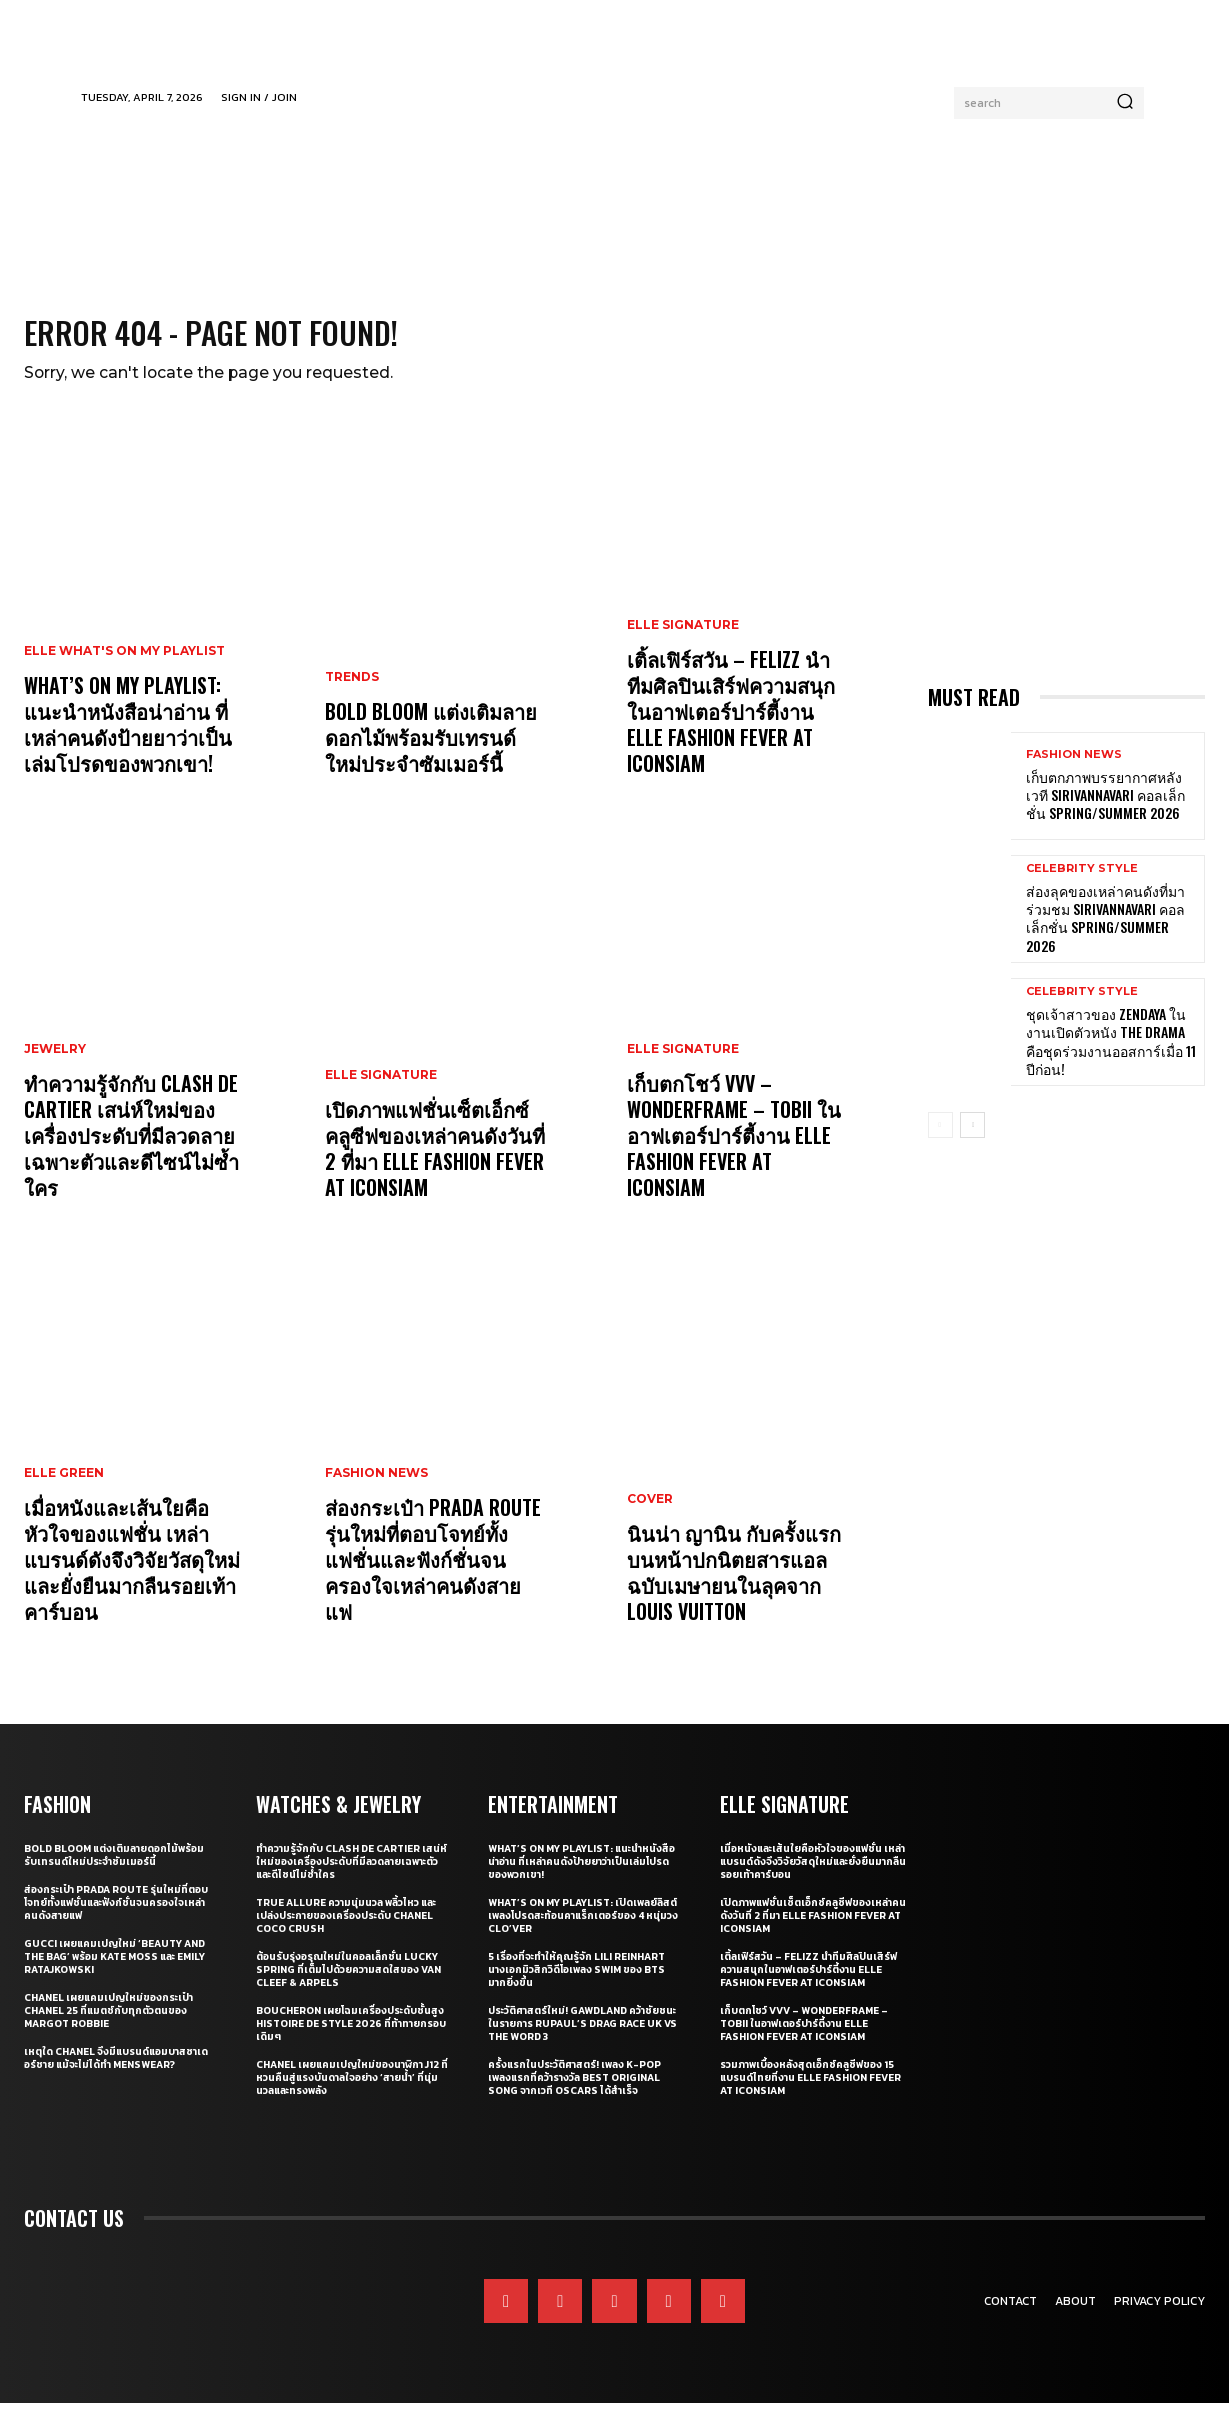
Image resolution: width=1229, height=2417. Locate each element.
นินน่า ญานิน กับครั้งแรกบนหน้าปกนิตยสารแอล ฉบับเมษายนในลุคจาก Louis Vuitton (734, 1586)
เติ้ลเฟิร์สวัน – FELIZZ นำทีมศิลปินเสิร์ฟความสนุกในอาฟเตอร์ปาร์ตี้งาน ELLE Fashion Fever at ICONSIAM (731, 725)
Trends (352, 691)
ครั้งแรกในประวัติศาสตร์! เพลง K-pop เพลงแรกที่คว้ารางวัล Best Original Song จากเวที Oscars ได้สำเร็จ (574, 2091)
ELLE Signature (381, 1089)
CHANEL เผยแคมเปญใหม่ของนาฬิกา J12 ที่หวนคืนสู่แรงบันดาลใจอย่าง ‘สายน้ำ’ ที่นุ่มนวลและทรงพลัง (352, 2091)
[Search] (1125, 103)
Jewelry (55, 1063)
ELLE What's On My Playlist (124, 665)
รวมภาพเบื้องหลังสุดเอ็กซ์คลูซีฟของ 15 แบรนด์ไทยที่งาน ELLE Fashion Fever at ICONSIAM (810, 2091)
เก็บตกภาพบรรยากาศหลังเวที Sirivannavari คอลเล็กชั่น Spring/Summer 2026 (1105, 808)
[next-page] (972, 1139)
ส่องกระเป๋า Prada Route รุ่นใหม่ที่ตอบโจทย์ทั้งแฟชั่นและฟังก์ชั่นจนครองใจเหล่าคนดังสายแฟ (433, 1573)
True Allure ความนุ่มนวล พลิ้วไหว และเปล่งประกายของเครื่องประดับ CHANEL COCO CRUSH (346, 1929)
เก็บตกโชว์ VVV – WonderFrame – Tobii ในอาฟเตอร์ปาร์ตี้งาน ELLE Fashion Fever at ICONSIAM (734, 1149)
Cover (650, 1513)
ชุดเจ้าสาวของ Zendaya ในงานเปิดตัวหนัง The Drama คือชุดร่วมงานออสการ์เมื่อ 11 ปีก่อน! (1111, 1055)
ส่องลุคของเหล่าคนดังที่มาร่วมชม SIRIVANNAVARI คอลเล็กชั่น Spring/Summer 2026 (1105, 932)
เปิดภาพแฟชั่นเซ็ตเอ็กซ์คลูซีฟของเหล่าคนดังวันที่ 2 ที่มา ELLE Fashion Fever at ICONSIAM (435, 1162)
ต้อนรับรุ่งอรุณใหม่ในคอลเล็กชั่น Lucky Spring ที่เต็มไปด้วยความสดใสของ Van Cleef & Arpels (348, 1983)
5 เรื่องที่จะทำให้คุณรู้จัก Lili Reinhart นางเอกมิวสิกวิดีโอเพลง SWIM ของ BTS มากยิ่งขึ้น (576, 1983)
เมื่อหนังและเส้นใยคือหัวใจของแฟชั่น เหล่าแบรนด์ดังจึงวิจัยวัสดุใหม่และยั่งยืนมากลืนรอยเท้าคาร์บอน (132, 1573)
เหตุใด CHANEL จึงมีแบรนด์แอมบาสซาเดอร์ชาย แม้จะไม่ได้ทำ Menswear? (116, 2072)
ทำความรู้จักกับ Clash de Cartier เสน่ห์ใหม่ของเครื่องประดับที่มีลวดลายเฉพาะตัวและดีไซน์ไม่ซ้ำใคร (131, 1149)
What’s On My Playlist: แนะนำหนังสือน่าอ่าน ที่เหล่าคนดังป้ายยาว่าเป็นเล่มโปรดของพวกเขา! (128, 738)
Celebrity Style (1082, 882)
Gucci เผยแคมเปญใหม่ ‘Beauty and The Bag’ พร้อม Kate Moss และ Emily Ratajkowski (114, 1970)
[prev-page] (940, 1139)
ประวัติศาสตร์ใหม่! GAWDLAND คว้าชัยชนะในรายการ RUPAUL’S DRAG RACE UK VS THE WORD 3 (582, 2037)
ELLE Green (64, 1487)
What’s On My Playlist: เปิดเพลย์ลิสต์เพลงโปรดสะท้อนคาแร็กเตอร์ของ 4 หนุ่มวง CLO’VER (583, 1929)
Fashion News (376, 1487)
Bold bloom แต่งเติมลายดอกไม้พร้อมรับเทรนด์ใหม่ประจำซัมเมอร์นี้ (431, 751)
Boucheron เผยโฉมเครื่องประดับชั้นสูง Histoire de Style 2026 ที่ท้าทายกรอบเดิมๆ (351, 2037)
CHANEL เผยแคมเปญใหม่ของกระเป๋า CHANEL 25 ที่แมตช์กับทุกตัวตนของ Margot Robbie (108, 2024)
